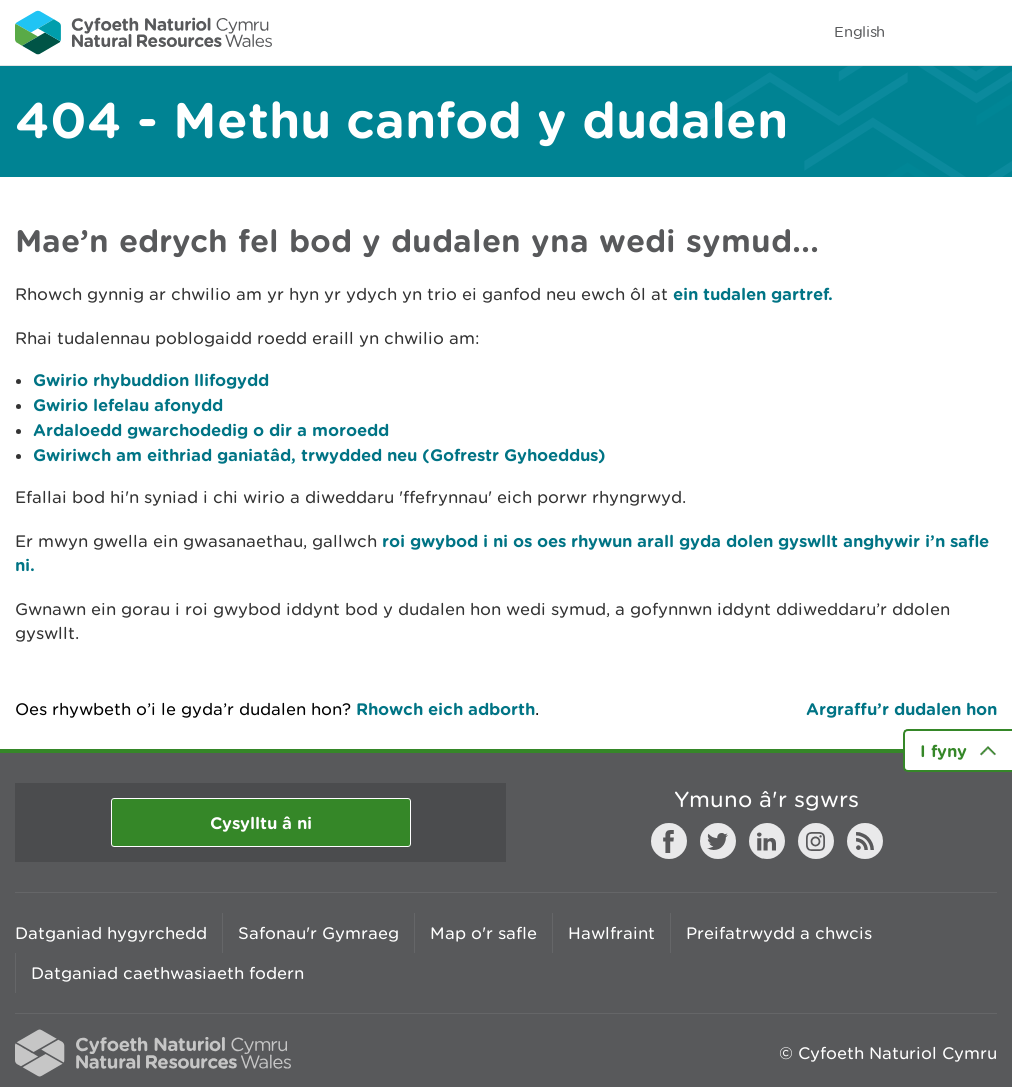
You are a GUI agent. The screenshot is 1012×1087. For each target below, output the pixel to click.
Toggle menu (984, 32)
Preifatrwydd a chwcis (779, 933)
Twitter (718, 841)
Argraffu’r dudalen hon (901, 708)
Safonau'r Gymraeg (318, 933)
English (859, 31)
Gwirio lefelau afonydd (128, 404)
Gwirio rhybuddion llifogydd (151, 379)
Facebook (669, 841)
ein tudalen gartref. (753, 293)
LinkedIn (767, 841)
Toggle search (928, 32)
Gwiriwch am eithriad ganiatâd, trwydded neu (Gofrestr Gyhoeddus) (319, 454)
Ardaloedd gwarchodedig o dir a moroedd (211, 429)
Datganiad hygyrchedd (111, 933)
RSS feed (865, 841)
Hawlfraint (611, 933)
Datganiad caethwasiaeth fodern (167, 973)
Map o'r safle (483, 933)
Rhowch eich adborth (445, 708)
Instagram (816, 841)
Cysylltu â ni (261, 822)
